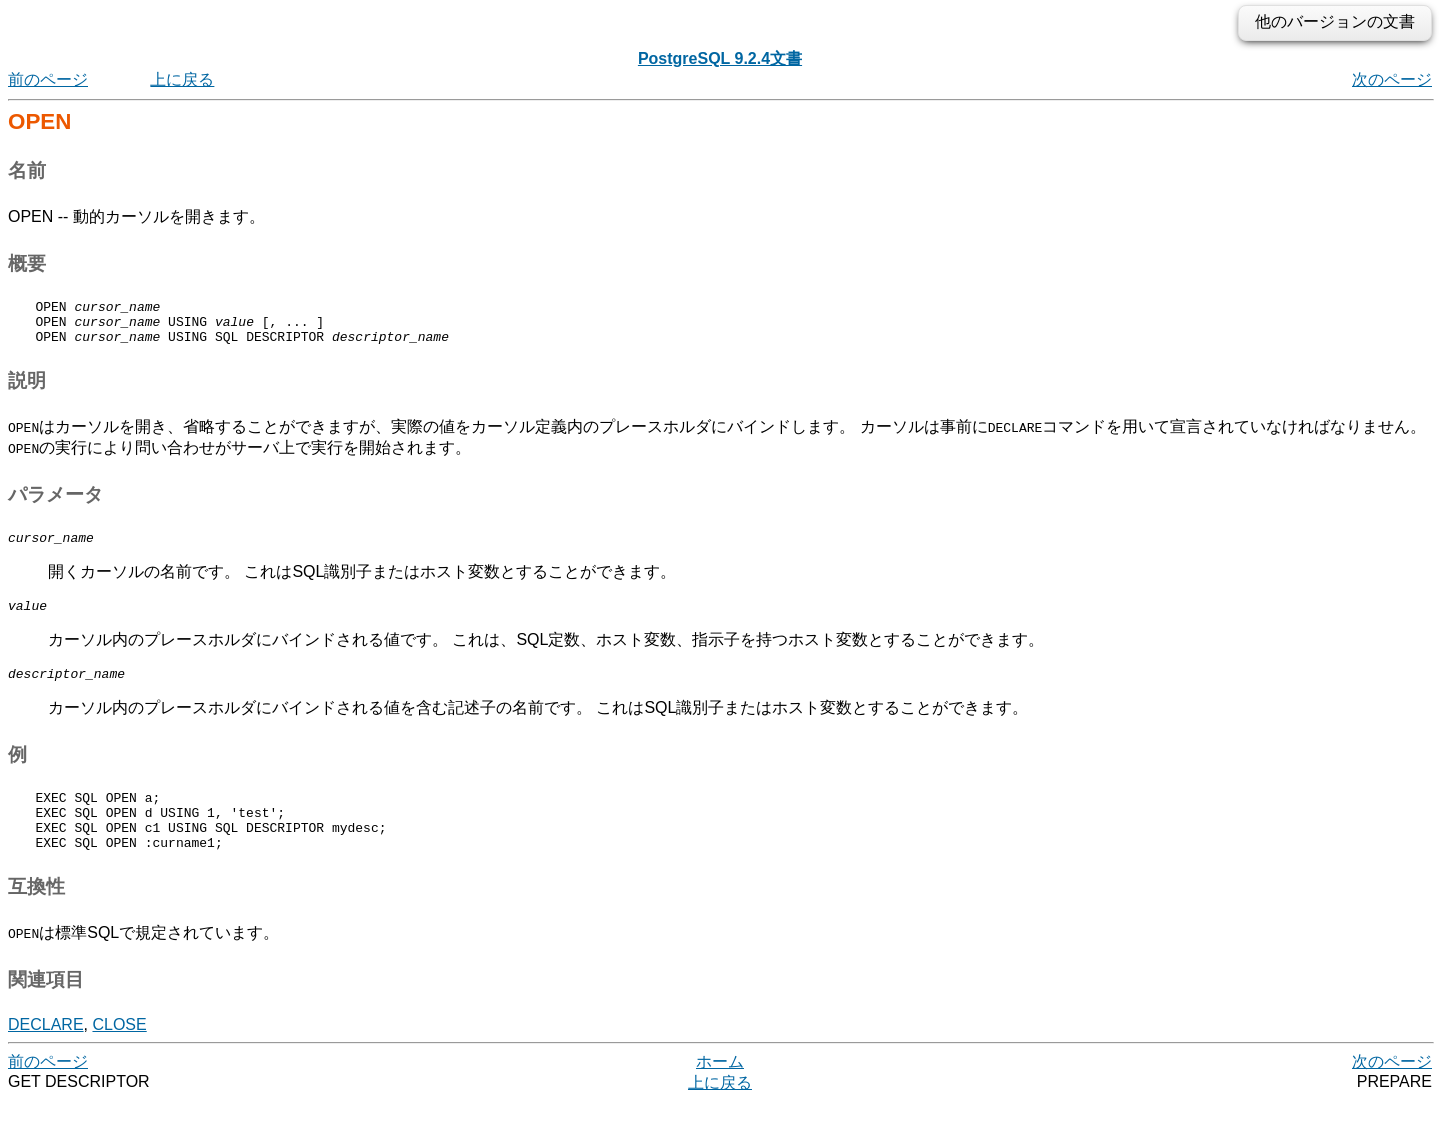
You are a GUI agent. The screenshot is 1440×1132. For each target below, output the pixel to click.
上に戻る (182, 79)
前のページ (48, 79)
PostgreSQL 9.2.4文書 (720, 58)
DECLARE (46, 1054)
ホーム (720, 1091)
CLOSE (119, 1054)
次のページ (1392, 79)
